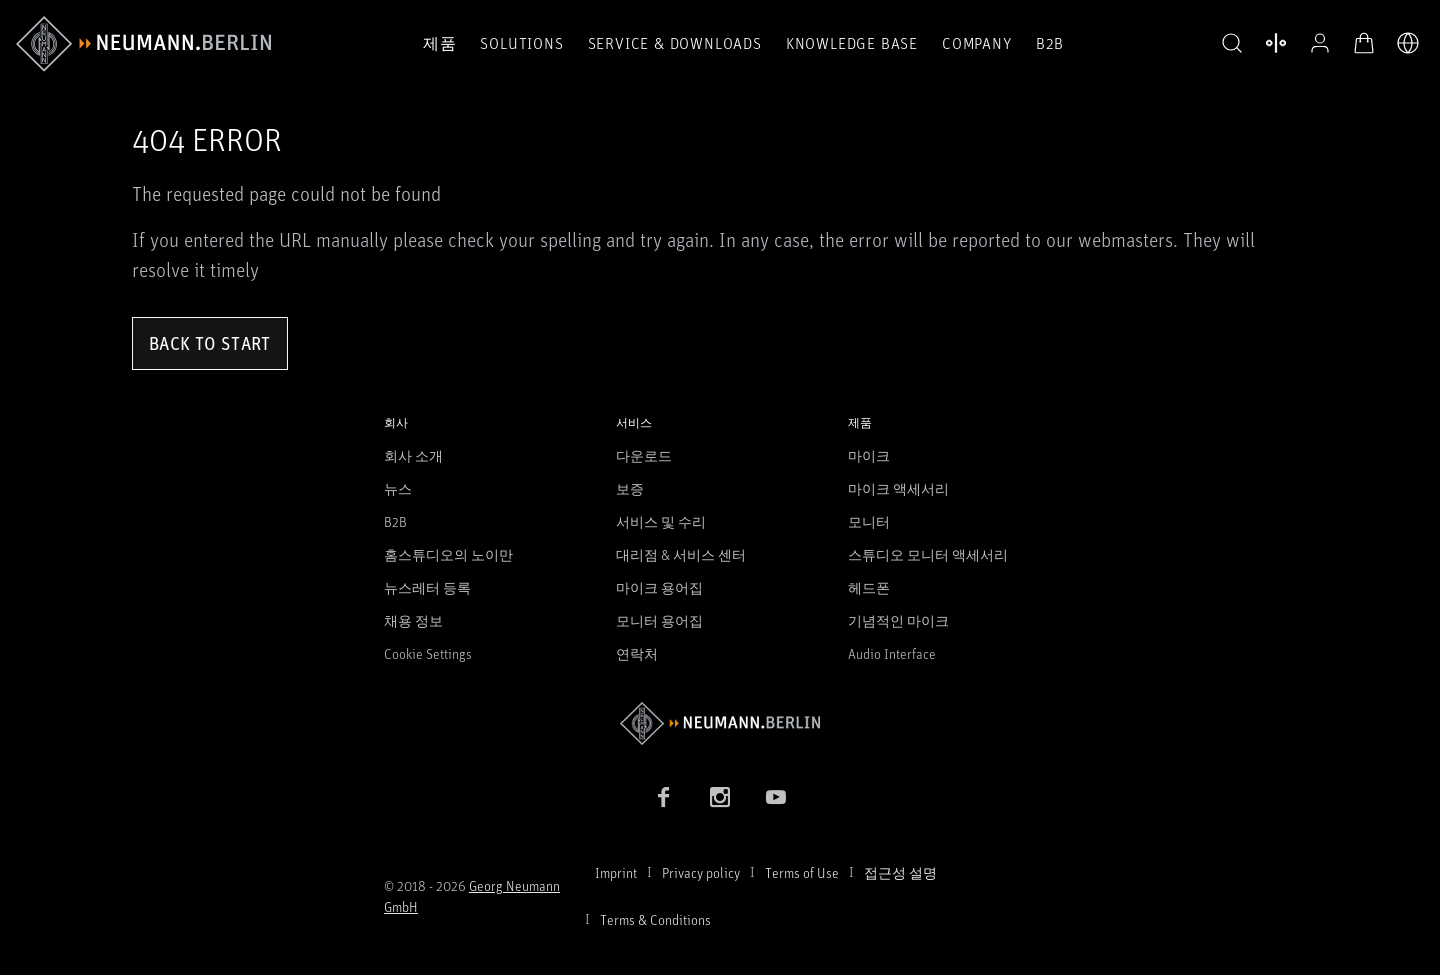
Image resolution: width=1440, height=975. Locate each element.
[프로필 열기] (1320, 43)
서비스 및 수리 (661, 521)
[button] (1232, 44)
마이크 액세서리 (898, 488)
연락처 (637, 653)
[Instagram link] (720, 797)
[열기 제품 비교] (1276, 43)
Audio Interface (892, 653)
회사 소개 (413, 455)
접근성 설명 (900, 872)
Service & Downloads (675, 43)
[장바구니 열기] (1364, 43)
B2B (1050, 43)
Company (977, 43)
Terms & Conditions (655, 919)
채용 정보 (413, 620)
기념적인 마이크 (898, 620)
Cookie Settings (428, 653)
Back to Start (210, 343)
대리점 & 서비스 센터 (681, 554)
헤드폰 (869, 587)
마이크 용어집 (659, 587)
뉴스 (398, 488)
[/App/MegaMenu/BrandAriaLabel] (143, 44)
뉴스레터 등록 (427, 587)
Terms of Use (802, 872)
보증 (630, 488)
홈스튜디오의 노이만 (448, 554)
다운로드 (644, 455)
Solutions (521, 43)
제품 (440, 43)
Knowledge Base (852, 43)
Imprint (616, 872)
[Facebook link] (664, 797)
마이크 (869, 455)
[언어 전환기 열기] (1408, 43)
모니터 (869, 521)
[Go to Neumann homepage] (720, 723)
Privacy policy (701, 872)
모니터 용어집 (659, 620)
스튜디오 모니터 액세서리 (928, 554)
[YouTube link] (776, 797)
